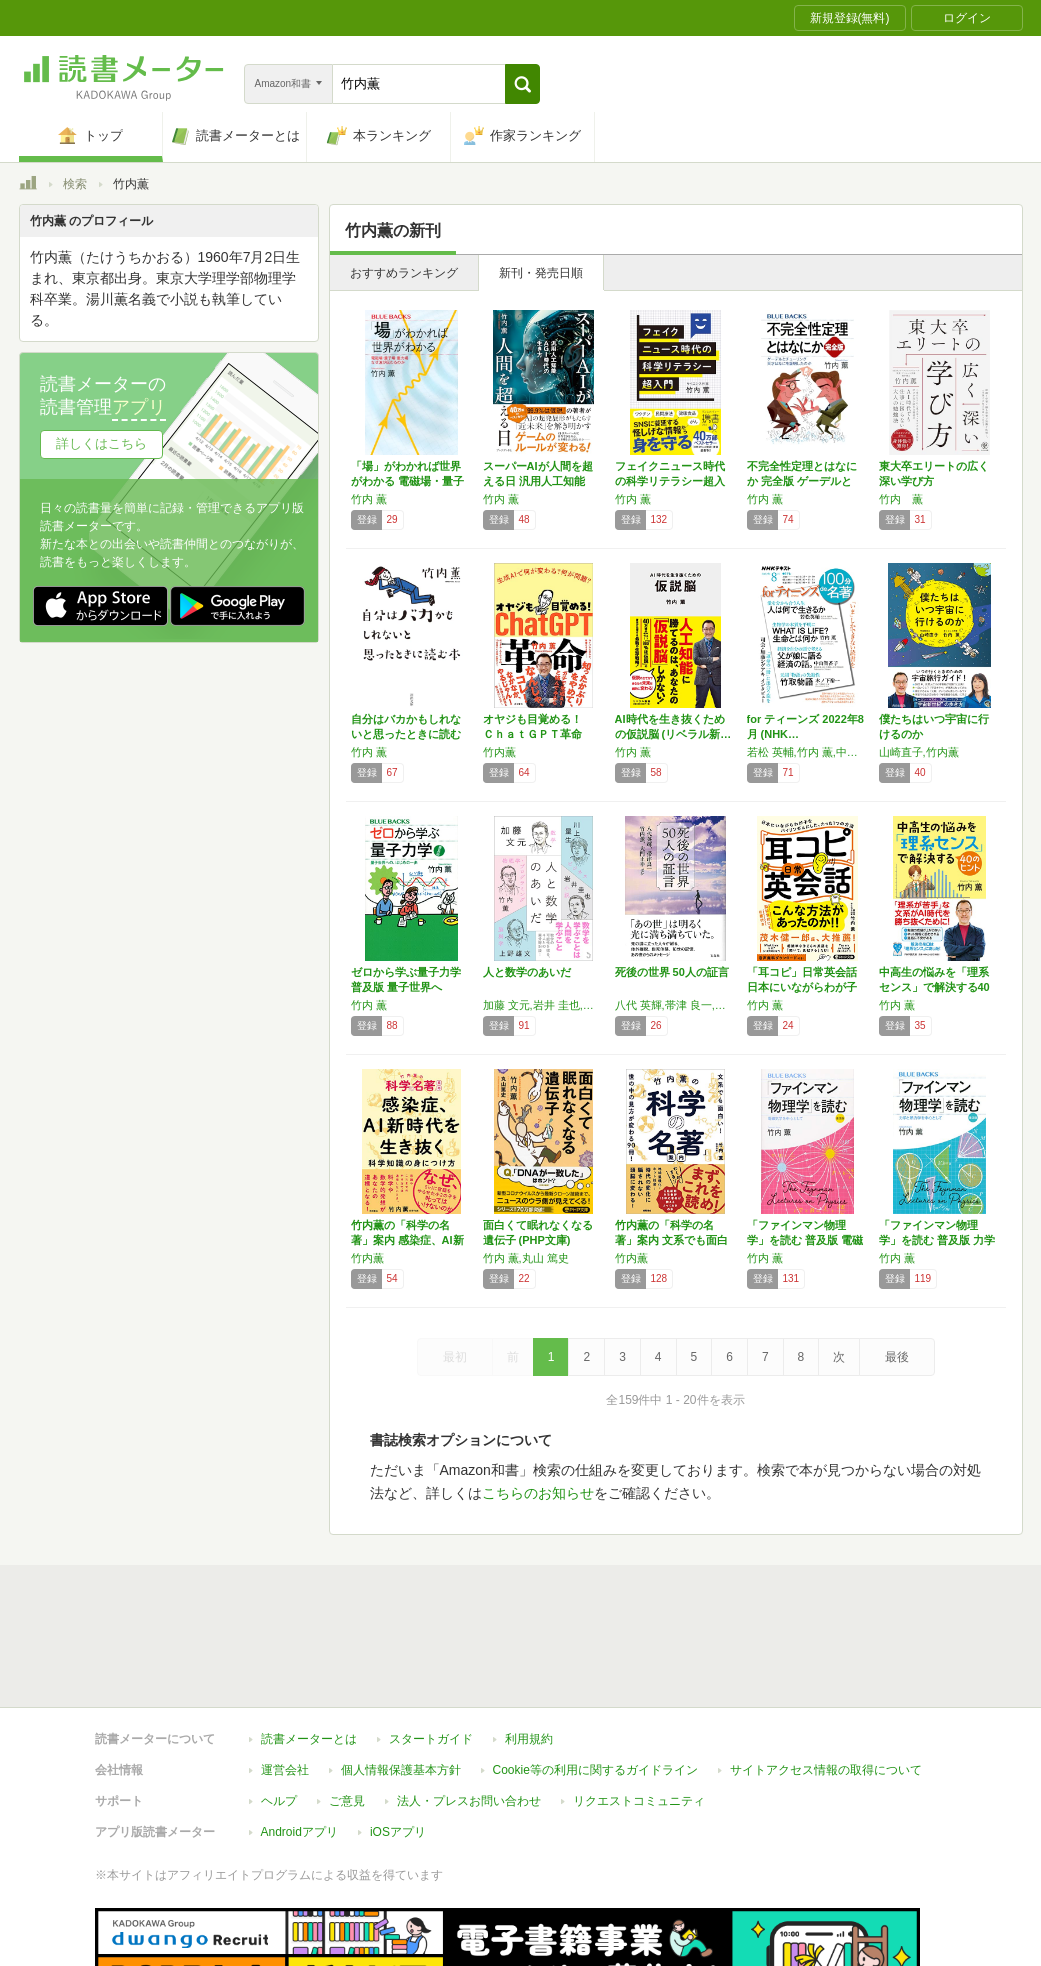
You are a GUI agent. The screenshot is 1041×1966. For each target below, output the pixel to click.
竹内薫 (499, 752)
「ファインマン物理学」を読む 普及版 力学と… (937, 1240)
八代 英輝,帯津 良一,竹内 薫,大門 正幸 (676, 1005)
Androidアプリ (299, 1740)
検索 (75, 184)
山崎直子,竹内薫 (919, 752)
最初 (455, 1357)
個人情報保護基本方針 (401, 1678)
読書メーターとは (309, 1647)
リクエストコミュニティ (639, 1709)
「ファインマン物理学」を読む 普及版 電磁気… (805, 1240)
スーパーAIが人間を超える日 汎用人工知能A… (538, 481)
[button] (522, 84)
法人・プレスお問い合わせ (469, 1709)
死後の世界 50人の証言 (672, 972)
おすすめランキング (404, 273)
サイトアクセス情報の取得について (826, 1678)
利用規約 (529, 1647)
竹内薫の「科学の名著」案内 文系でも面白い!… (671, 1240)
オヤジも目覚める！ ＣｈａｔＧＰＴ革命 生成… (538, 734)
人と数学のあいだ (527, 972)
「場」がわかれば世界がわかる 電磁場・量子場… (407, 481)
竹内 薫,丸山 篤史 (526, 1258)
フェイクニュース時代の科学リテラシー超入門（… (670, 481)
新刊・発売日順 (541, 273)
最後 (897, 1357)
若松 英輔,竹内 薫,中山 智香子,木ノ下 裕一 (808, 752)
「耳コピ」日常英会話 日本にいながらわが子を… (802, 987)
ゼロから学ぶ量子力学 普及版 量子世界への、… (406, 987)
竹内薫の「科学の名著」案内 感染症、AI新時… (407, 1240)
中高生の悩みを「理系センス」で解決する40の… (934, 987)
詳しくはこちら (101, 443)
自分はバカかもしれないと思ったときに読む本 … (406, 734)
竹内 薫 (369, 499)
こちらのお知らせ (538, 1493)
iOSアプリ (398, 1740)
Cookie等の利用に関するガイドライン (595, 1678)
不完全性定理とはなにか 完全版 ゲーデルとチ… (802, 481)
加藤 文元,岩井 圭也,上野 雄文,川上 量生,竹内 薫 (544, 1005)
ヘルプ (279, 1709)
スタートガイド (431, 1647)
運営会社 (285, 1678)
